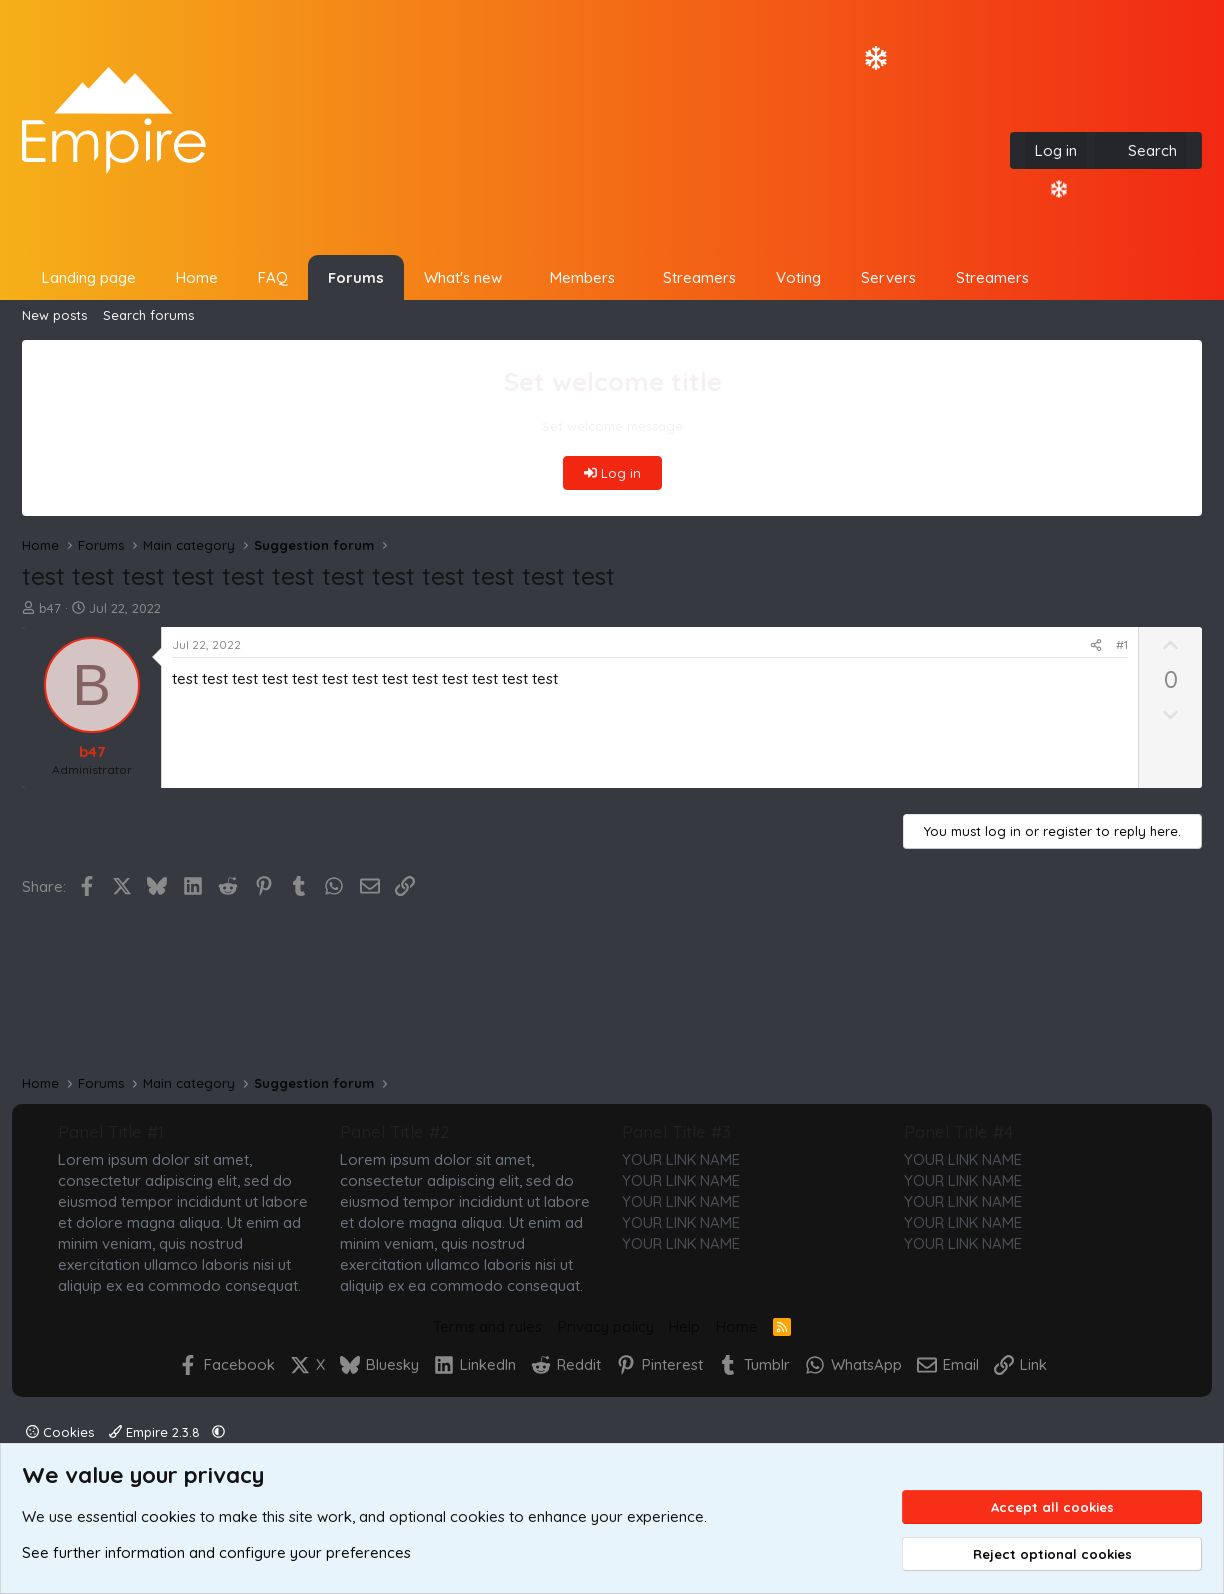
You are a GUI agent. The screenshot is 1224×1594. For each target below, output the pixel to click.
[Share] (1096, 645)
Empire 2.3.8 (156, 1432)
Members (582, 277)
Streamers (699, 277)
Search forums (148, 315)
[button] (517, 277)
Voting (798, 277)
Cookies (60, 1432)
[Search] (1141, 150)
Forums (356, 277)
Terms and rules (487, 1326)
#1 (1122, 644)
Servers (888, 277)
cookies (168, 1516)
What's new (463, 277)
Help (684, 1326)
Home (197, 277)
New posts (54, 315)
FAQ (273, 277)
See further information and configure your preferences (216, 1552)
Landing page (89, 277)
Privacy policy (606, 1326)
